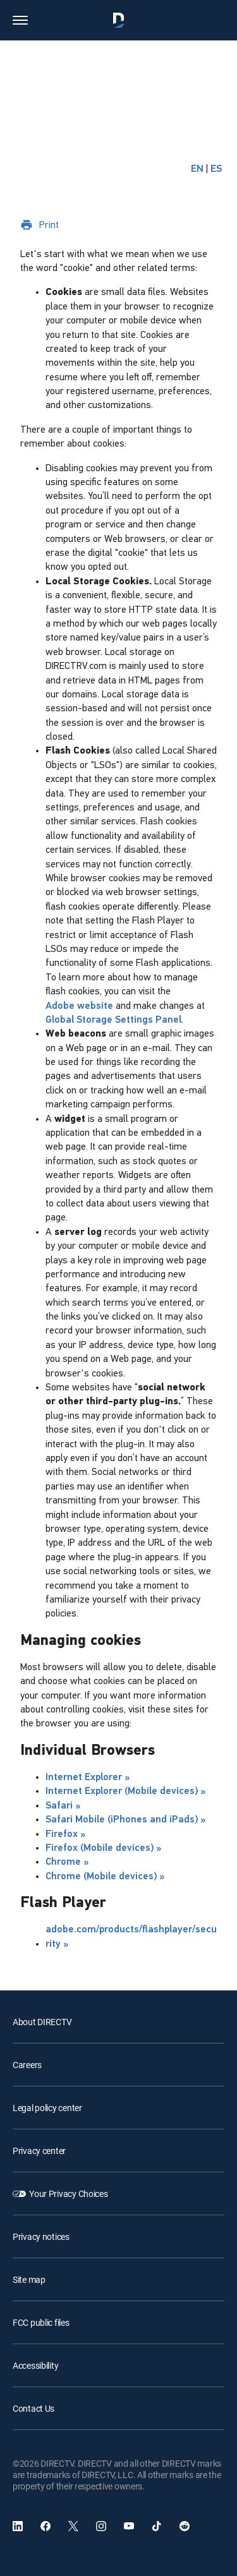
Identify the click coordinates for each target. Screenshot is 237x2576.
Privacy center (39, 2151)
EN (197, 169)
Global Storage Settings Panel (113, 1020)
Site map (29, 2279)
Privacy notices (41, 2236)
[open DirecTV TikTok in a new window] (157, 2526)
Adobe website (79, 1006)
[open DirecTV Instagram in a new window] (101, 2526)
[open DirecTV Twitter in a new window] (73, 2526)
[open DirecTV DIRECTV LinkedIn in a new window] (18, 2526)
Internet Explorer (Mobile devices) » (125, 1791)
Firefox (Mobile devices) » (103, 1848)
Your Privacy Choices (68, 2194)
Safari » (63, 1806)
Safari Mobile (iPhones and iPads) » (125, 1820)
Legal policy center (47, 2108)
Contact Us (33, 2408)
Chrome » (67, 1862)
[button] (20, 20)
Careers (27, 2065)
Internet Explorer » (88, 1778)
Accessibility (35, 2365)
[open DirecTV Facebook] (45, 2526)
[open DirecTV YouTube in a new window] (129, 2526)
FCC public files (41, 2322)
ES (216, 169)
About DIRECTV (42, 2022)
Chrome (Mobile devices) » (105, 1877)
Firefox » (65, 1834)
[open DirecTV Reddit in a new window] (184, 2526)
